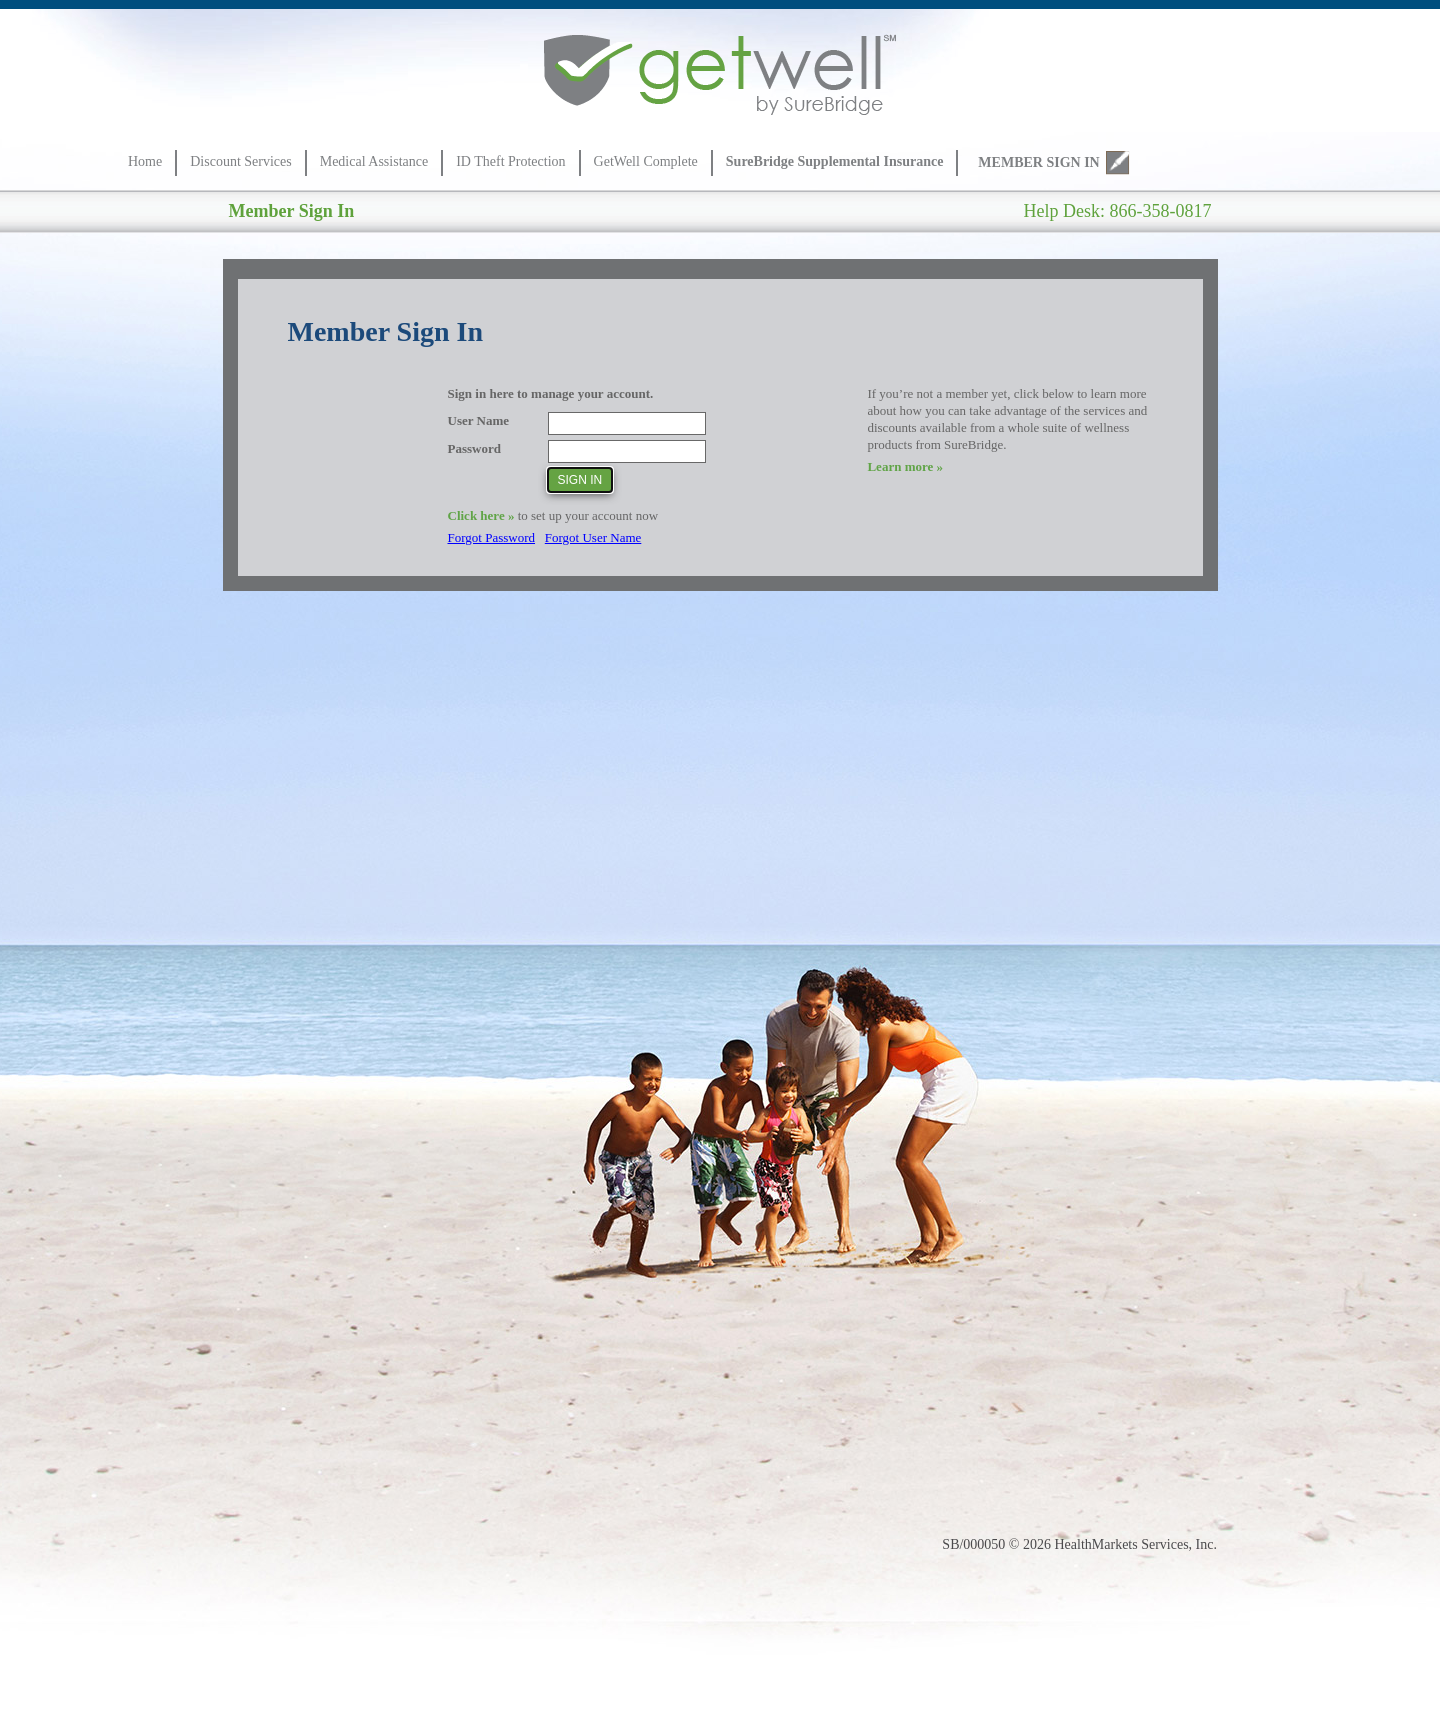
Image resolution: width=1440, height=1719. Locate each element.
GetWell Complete (646, 161)
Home (145, 161)
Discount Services (240, 161)
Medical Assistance (374, 161)
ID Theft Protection (510, 161)
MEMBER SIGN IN (1038, 162)
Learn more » (905, 466)
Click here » (481, 515)
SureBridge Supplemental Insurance (835, 161)
